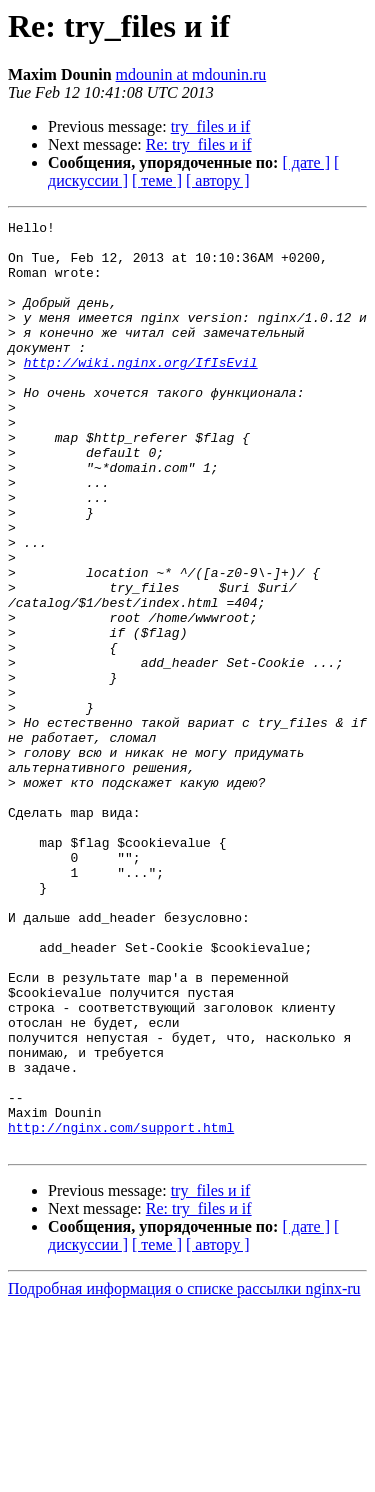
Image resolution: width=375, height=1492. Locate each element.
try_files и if (211, 126)
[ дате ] (306, 162)
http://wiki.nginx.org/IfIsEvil (141, 392)
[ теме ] (157, 180)
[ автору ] (217, 180)
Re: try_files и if (199, 144)
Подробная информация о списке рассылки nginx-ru (184, 1474)
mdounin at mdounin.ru (191, 74)
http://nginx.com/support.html (121, 1310)
